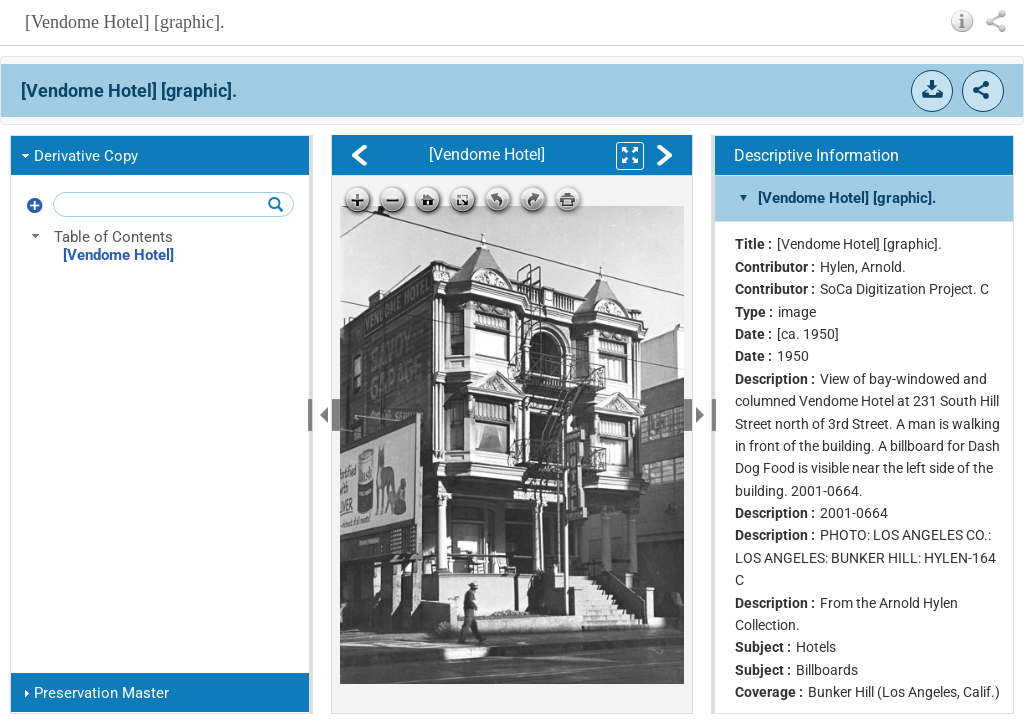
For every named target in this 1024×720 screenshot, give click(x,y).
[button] (962, 21)
